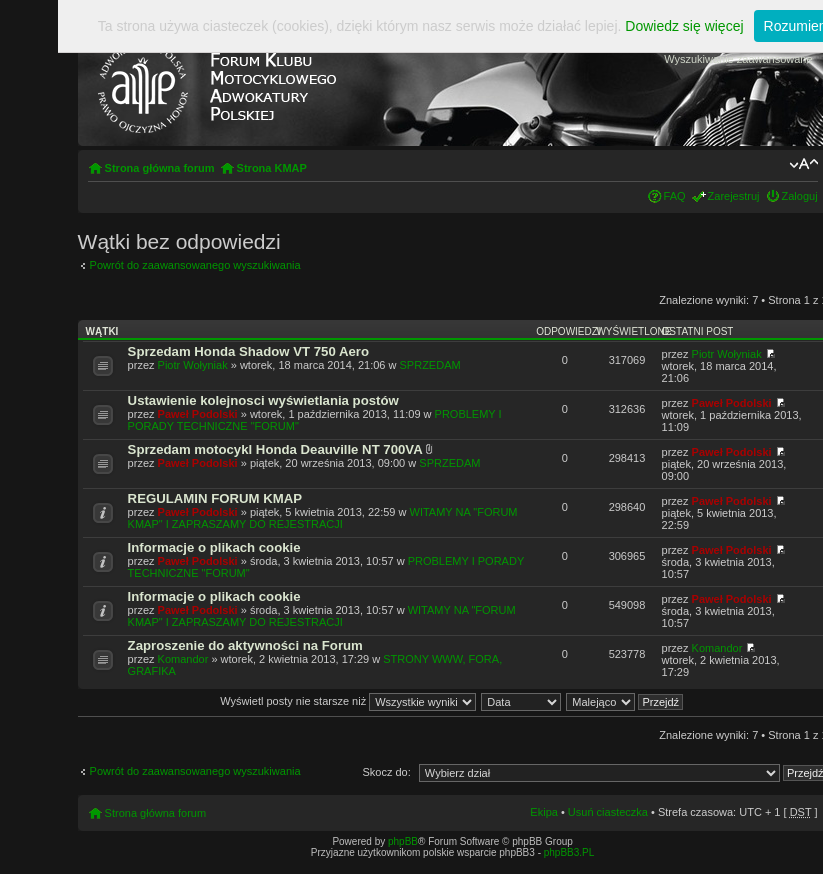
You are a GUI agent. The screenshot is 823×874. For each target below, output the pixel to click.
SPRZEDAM (430, 365)
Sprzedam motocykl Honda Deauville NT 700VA (275, 449)
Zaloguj (800, 196)
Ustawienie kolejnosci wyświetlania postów (263, 400)
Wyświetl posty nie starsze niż (348, 701)
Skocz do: (386, 772)
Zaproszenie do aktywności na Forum (245, 645)
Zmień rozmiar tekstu (803, 164)
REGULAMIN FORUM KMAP (215, 498)
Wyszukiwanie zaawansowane (738, 59)
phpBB (403, 841)
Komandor (183, 659)
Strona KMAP (272, 168)
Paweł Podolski (198, 414)
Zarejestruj (734, 196)
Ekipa (544, 812)
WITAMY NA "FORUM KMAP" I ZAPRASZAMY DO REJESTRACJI (323, 518)
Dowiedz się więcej (684, 26)
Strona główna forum (160, 168)
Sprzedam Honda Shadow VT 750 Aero (248, 351)
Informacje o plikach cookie (214, 547)
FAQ (675, 196)
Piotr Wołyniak (193, 365)
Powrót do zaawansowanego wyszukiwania (195, 265)
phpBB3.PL (569, 852)
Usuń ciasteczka (608, 812)
